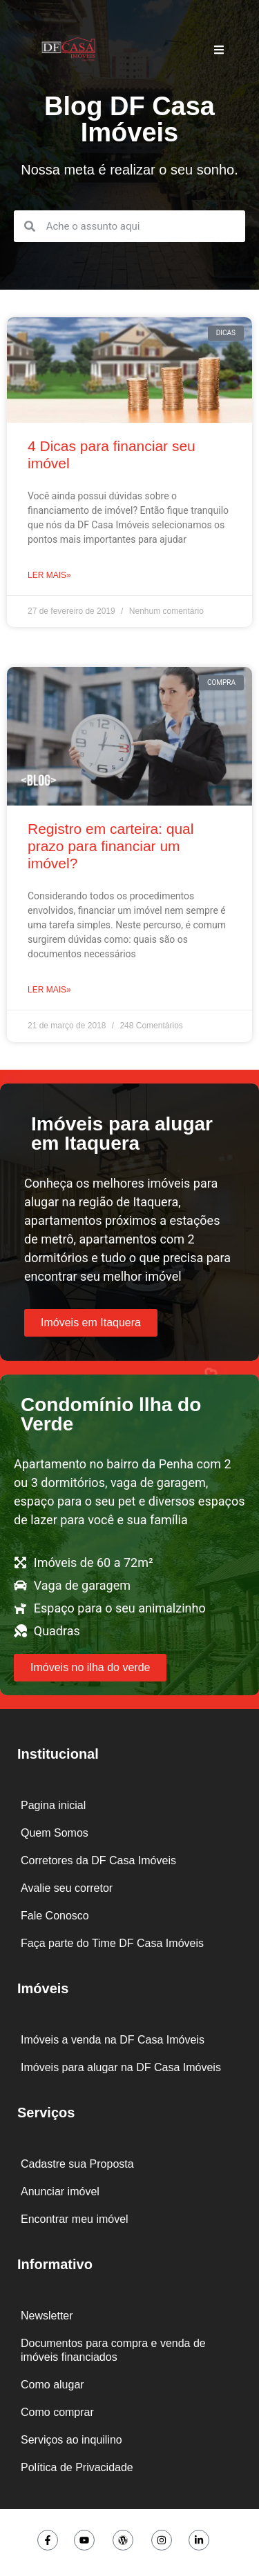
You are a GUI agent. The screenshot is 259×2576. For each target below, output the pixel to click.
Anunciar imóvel (60, 2191)
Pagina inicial (53, 1805)
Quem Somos (54, 1833)
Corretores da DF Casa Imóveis (98, 1860)
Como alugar (52, 2384)
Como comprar (57, 2412)
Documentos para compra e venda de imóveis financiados (113, 2350)
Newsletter (47, 2316)
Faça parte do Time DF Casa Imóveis (112, 1943)
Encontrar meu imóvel (74, 2219)
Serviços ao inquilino (71, 2440)
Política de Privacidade (77, 2467)
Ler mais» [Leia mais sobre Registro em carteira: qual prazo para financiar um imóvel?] (49, 990)
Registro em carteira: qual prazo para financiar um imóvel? (110, 846)
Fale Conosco (55, 1915)
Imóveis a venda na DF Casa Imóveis (112, 2040)
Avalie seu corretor (67, 1888)
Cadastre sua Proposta (77, 2164)
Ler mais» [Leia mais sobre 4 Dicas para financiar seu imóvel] (49, 575)
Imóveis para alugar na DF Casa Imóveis (121, 2067)
